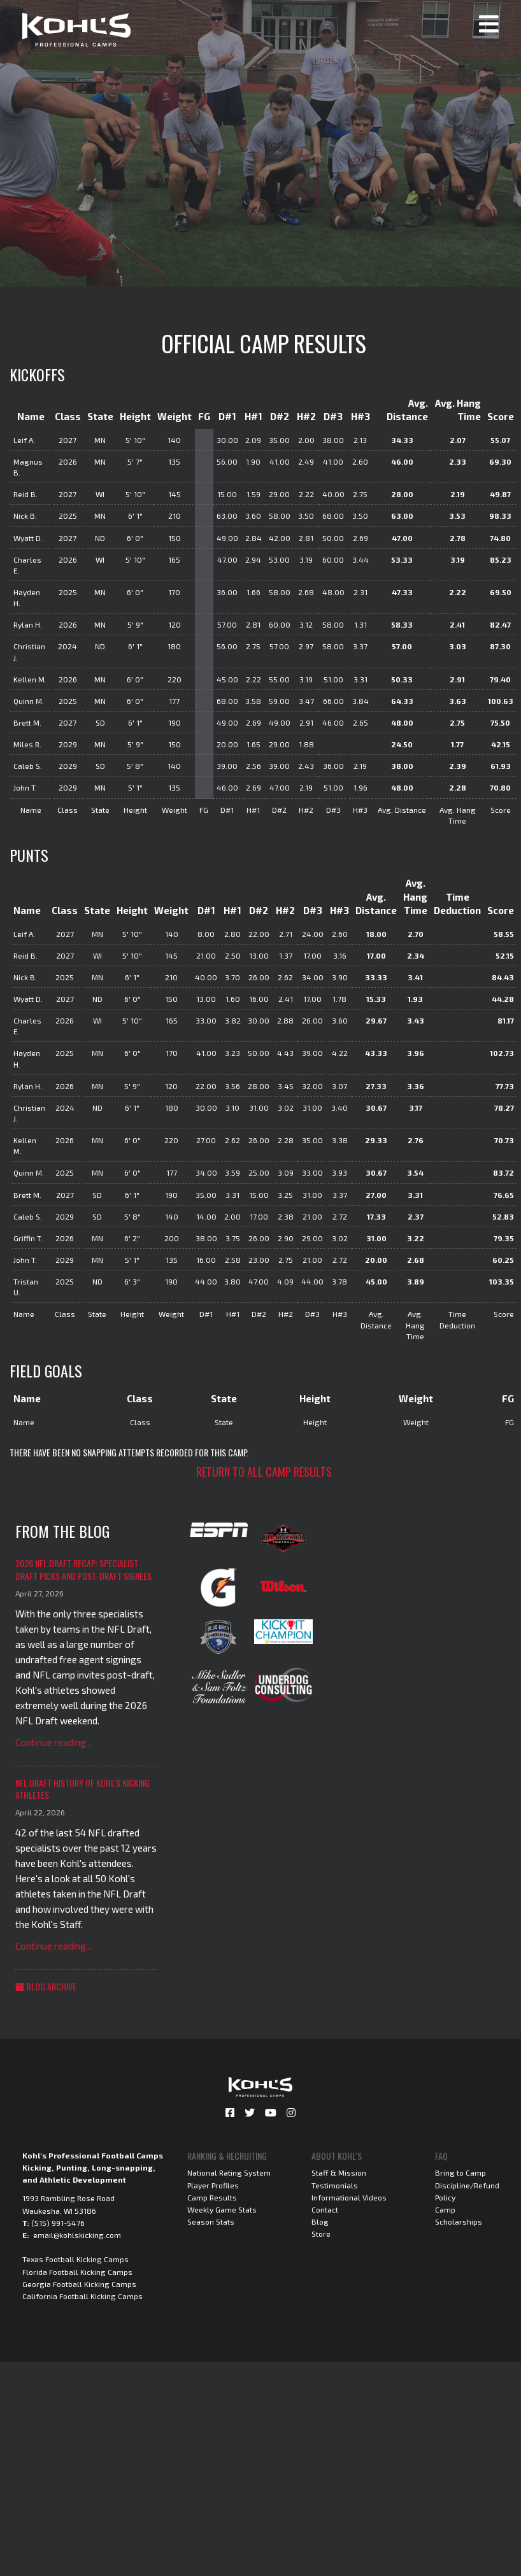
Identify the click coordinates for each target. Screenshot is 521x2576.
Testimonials (334, 2185)
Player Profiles (213, 2185)
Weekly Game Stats (222, 2209)
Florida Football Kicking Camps (77, 2271)
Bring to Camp (460, 2172)
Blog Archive (45, 1986)
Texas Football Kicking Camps (75, 2259)
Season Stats (210, 2221)
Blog (320, 2221)
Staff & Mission (338, 2172)
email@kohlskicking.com (77, 2234)
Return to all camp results (264, 1471)
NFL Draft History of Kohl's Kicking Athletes (82, 1789)
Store (321, 2233)
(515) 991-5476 (58, 2222)
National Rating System (229, 2172)
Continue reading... (53, 1742)
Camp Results (212, 2197)
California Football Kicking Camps (82, 2295)
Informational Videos (349, 2197)
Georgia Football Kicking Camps (79, 2283)
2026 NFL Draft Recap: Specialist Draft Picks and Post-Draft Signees (83, 1569)
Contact (324, 2209)
